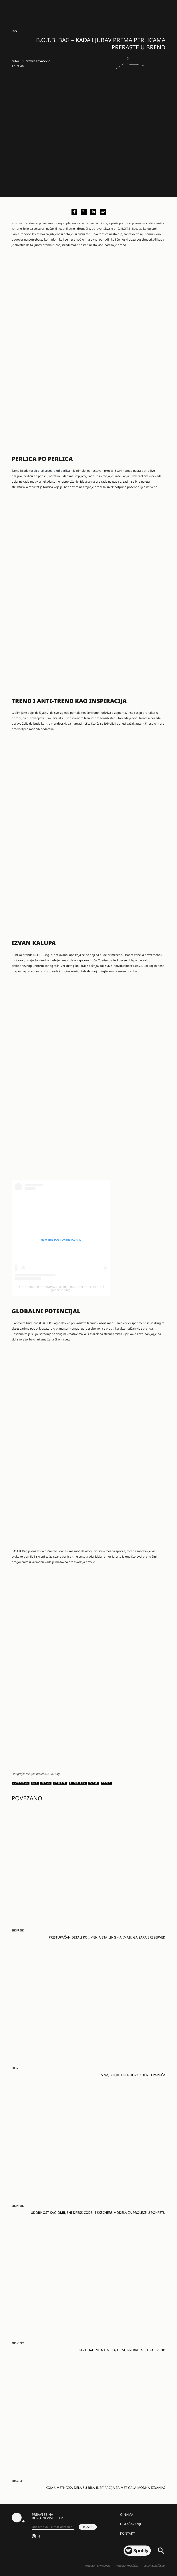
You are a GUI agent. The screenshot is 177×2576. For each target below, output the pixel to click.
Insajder (18, 2343)
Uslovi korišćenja (154, 2565)
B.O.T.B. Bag (41, 955)
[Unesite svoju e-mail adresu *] (53, 2527)
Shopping (18, 1930)
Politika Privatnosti (97, 2565)
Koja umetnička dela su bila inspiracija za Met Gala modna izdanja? (105, 2487)
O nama (126, 2514)
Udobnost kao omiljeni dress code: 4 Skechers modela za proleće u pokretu (98, 2212)
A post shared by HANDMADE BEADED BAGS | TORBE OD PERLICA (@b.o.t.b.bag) (61, 1289)
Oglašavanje (131, 2524)
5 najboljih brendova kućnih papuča (133, 2075)
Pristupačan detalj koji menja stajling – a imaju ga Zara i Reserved (107, 1937)
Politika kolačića (127, 2565)
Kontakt (127, 2533)
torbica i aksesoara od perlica (49, 471)
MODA (14, 31)
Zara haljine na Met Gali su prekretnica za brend (121, 2350)
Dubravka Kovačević (35, 61)
